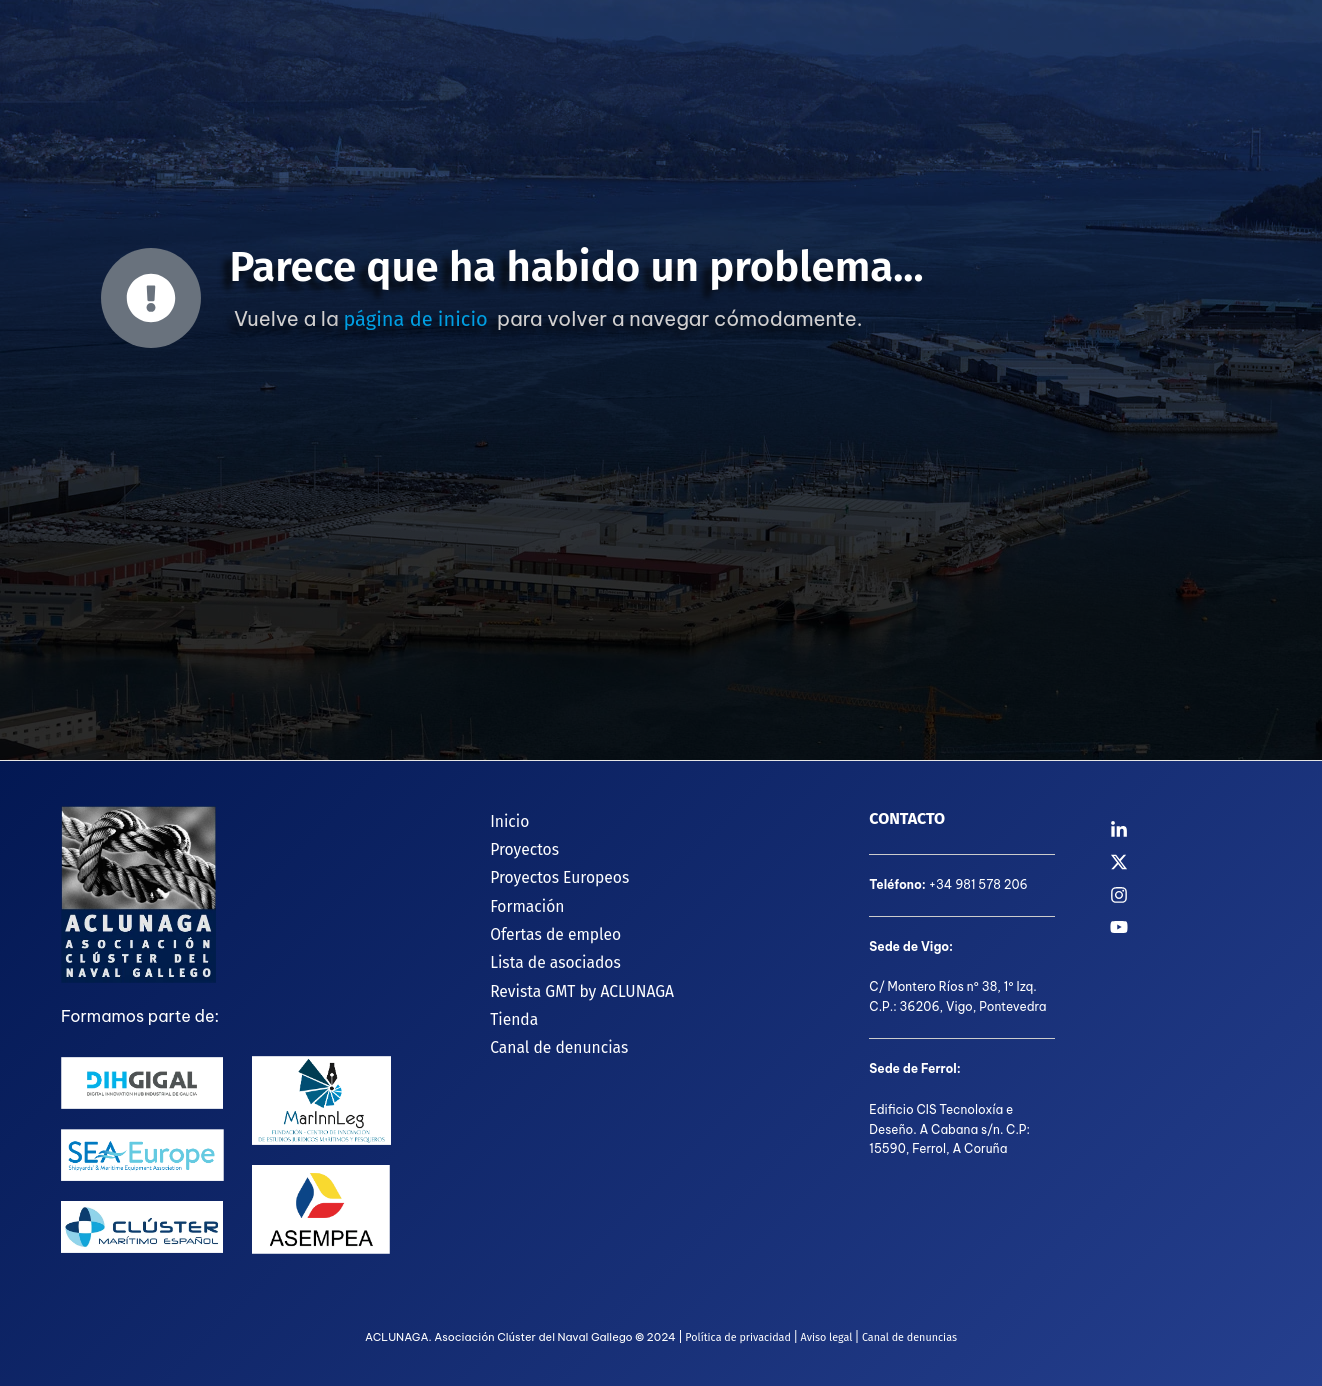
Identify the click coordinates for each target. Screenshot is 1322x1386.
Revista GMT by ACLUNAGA (572, 976)
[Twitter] (1185, 862)
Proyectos (513, 844)
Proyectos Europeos (549, 871)
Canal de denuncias (548, 1029)
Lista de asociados (545, 950)
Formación (516, 897)
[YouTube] (1185, 927)
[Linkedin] (1185, 830)
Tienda (502, 1003)
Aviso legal (826, 1337)
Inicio (498, 818)
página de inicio (415, 319)
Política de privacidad (736, 1337)
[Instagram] (1185, 895)
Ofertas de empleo (545, 924)
